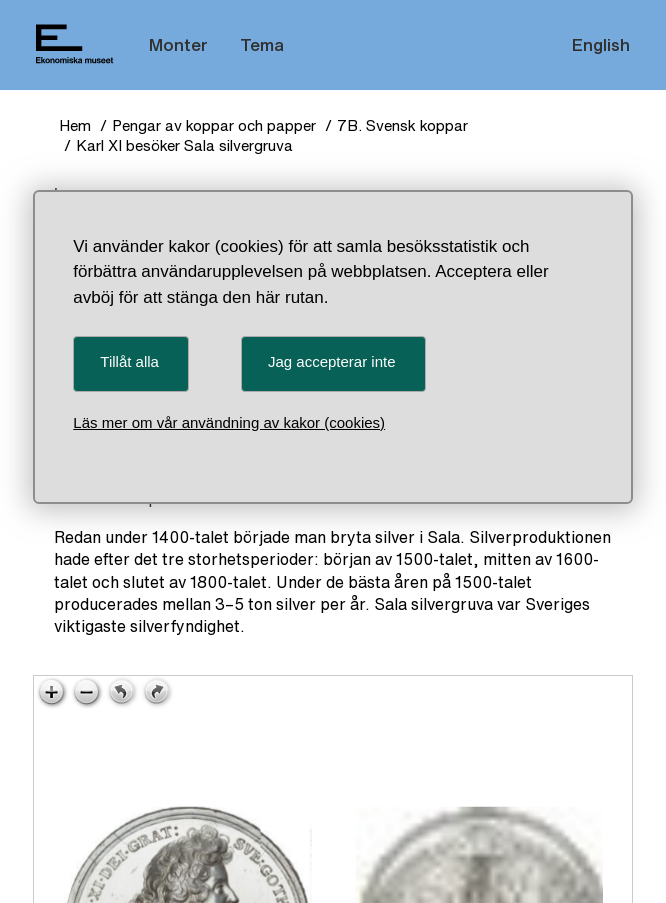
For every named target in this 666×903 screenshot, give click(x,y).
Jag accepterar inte (332, 361)
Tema (262, 44)
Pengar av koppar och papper (214, 125)
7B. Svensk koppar (402, 125)
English (601, 44)
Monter (178, 44)
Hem (75, 125)
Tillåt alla (129, 361)
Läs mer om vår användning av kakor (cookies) (229, 422)
